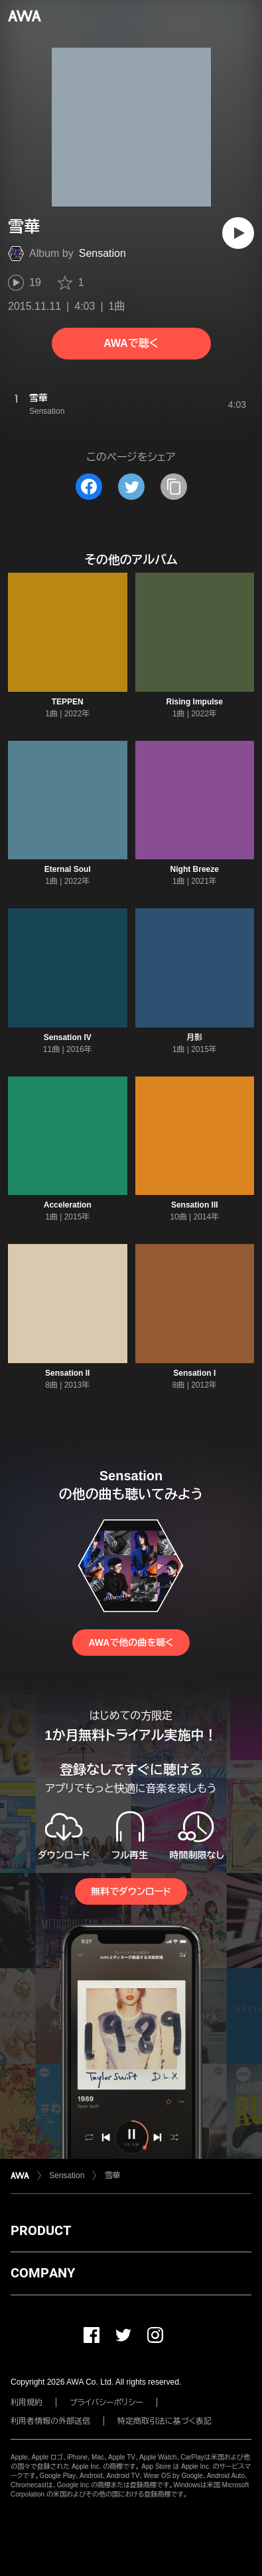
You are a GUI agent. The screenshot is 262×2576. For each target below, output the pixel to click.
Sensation (102, 253)
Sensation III (194, 1205)
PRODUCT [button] (41, 2230)
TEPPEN (68, 701)
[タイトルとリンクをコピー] (174, 486)
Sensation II (67, 1373)
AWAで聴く (130, 343)
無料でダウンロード (130, 1891)
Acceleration (68, 1205)
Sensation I (194, 1373)
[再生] (238, 233)
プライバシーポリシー (106, 2402)
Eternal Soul (67, 869)
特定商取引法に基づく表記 (164, 2421)
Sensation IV (68, 1037)
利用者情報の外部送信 (50, 2421)
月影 (194, 1037)
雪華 (112, 2175)
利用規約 (26, 2402)
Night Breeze (194, 869)
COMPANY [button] (43, 2273)
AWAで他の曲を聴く (130, 1642)
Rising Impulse (194, 701)
